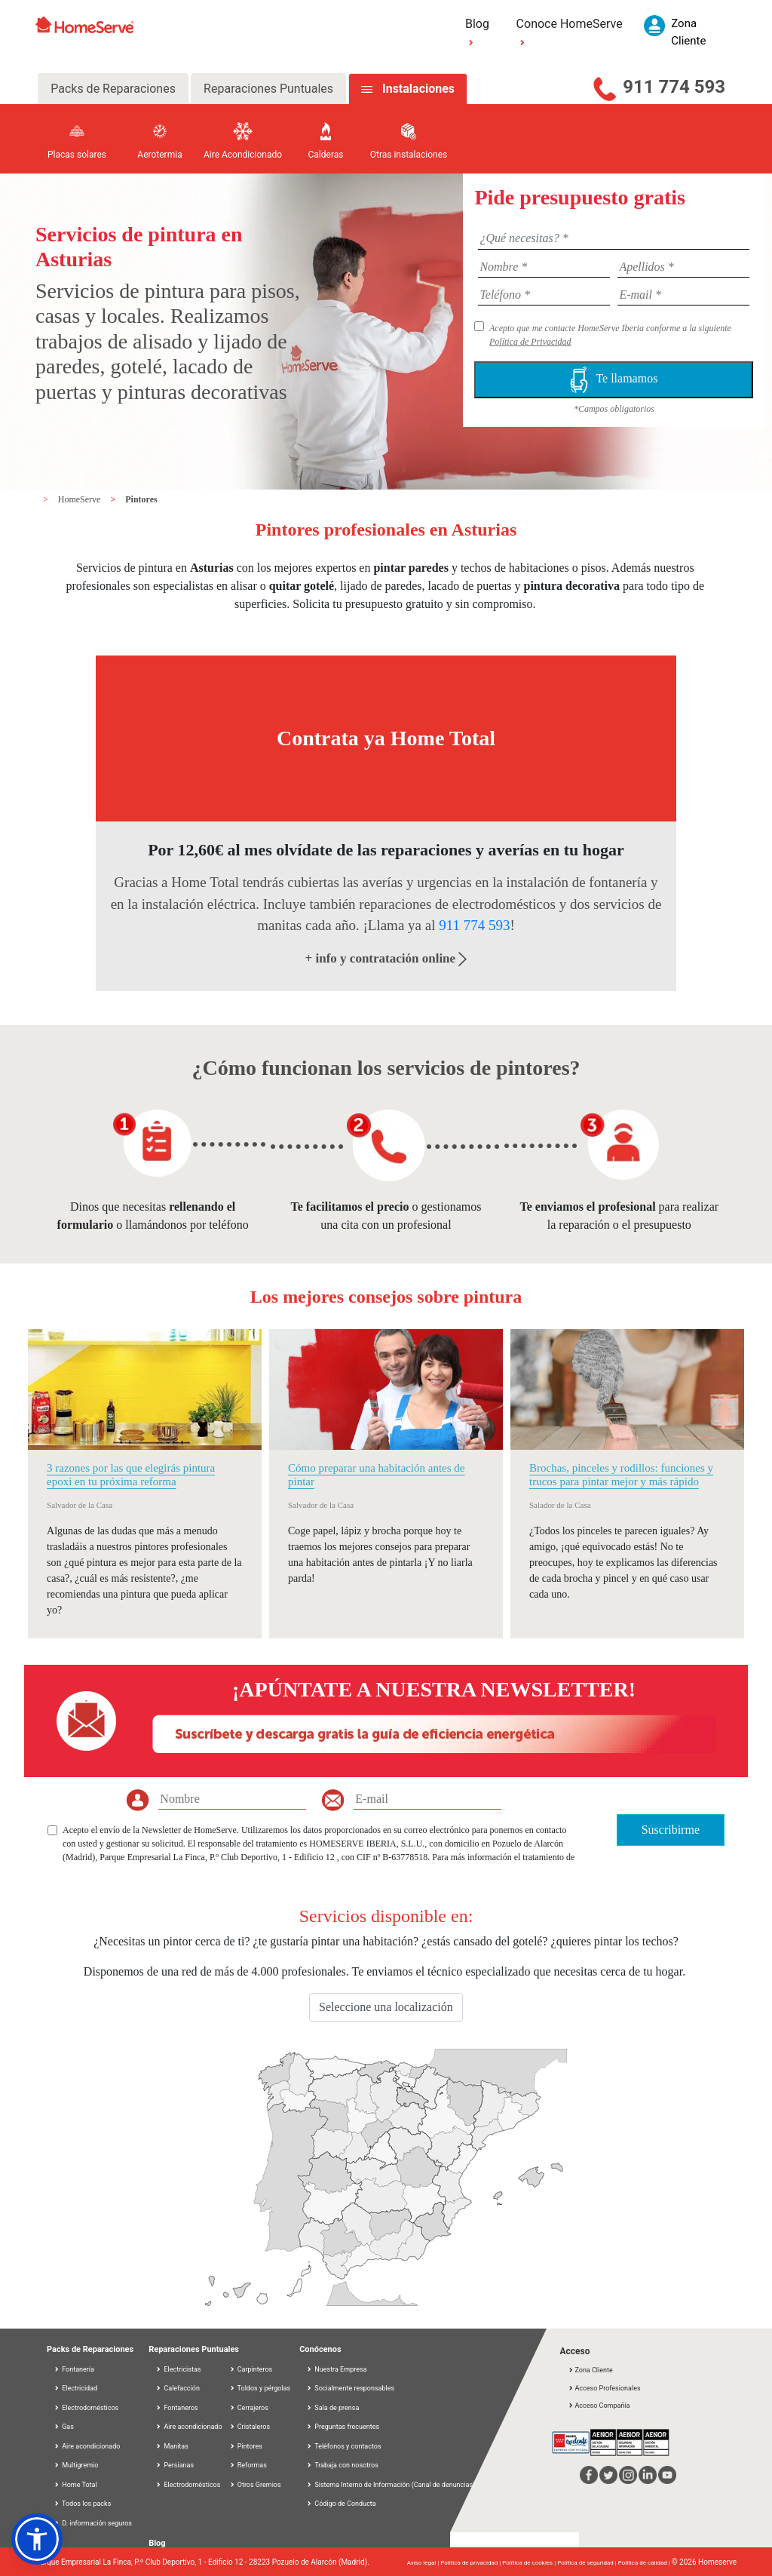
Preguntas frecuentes (342, 2426)
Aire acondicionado (87, 2446)
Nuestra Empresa (336, 2369)
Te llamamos (613, 380)
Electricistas (178, 2369)
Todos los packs (82, 2503)
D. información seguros (93, 2523)
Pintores (141, 499)
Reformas (248, 2465)
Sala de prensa (332, 2408)
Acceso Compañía (599, 2405)
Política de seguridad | (587, 2562)
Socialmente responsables (350, 2388)
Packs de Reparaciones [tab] (113, 88)
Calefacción (177, 2388)
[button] (37, 2539)
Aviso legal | (423, 2562)
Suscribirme (671, 1829)
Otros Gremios (255, 2484)
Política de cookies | (529, 2562)
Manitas (171, 2446)
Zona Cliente (590, 2370)
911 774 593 (674, 86)
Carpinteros (251, 2369)
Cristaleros (250, 2426)
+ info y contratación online (386, 958)
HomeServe (80, 499)
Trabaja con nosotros (342, 2465)
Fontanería (74, 2369)
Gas (64, 2426)
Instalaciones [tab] (418, 88)
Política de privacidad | (471, 2562)
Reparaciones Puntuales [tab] (268, 88)
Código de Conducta (341, 2503)
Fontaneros (176, 2408)
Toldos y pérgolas (260, 2388)
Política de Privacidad (530, 341)
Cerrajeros (248, 2408)
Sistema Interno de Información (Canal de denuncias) (394, 2484)
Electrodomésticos (86, 2408)
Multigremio (76, 2465)
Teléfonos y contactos (343, 2446)
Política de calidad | (645, 2562)
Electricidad (75, 2388)
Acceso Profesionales (604, 2388)
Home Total (75, 2484)
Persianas (174, 2465)
